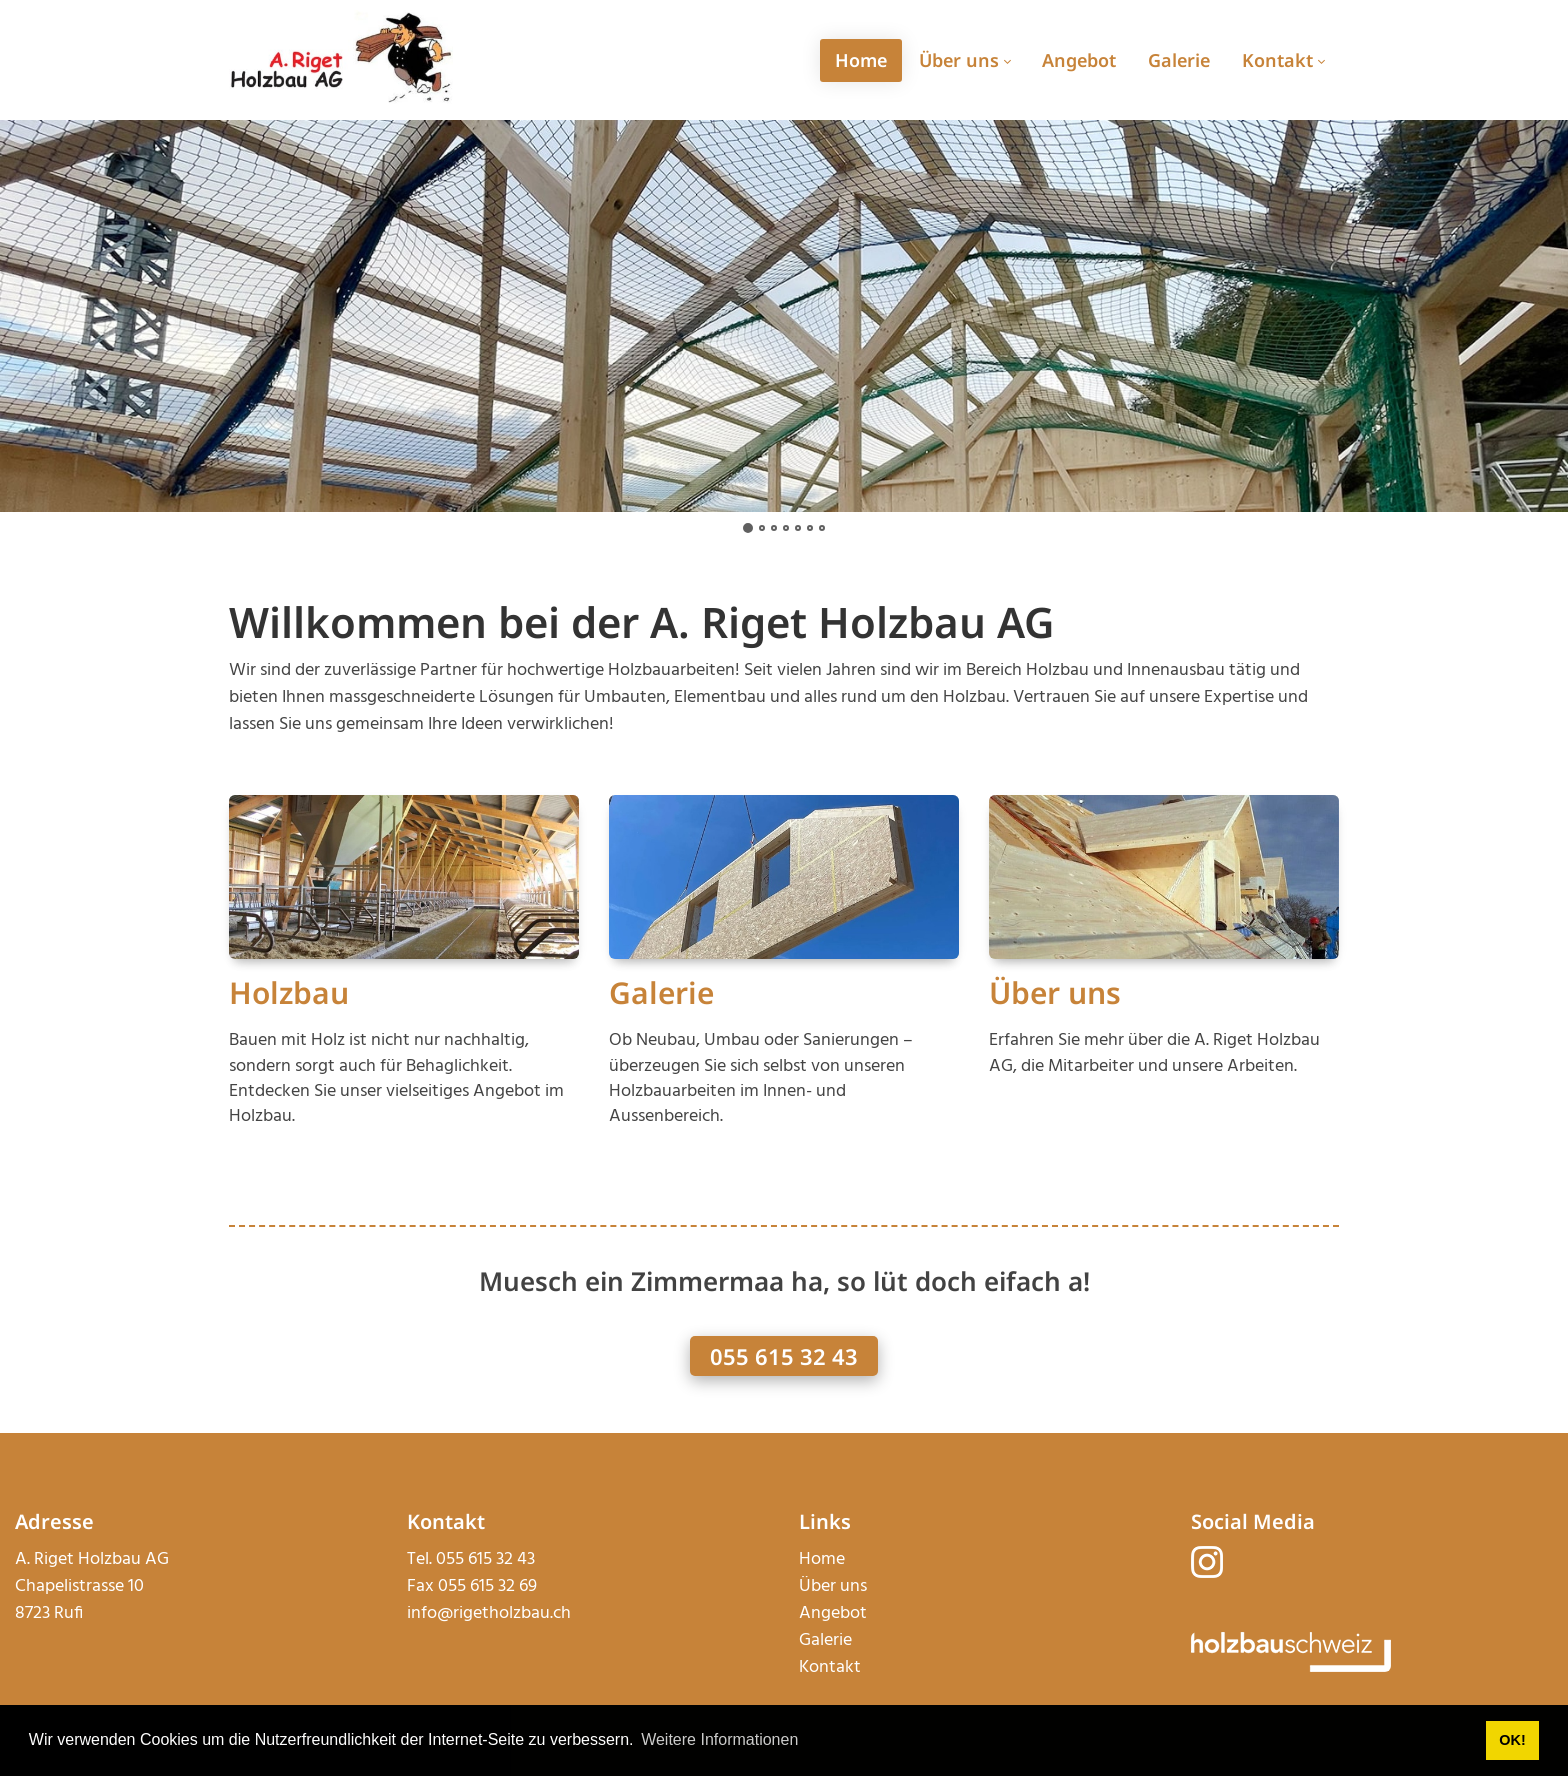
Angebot (833, 1613)
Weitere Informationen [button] (719, 1739)
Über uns (1055, 992)
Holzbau (289, 992)
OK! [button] (1512, 1740)
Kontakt (830, 1667)
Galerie (661, 992)
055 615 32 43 (784, 1356)
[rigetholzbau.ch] (341, 59)
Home (822, 1559)
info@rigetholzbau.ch (489, 1613)
